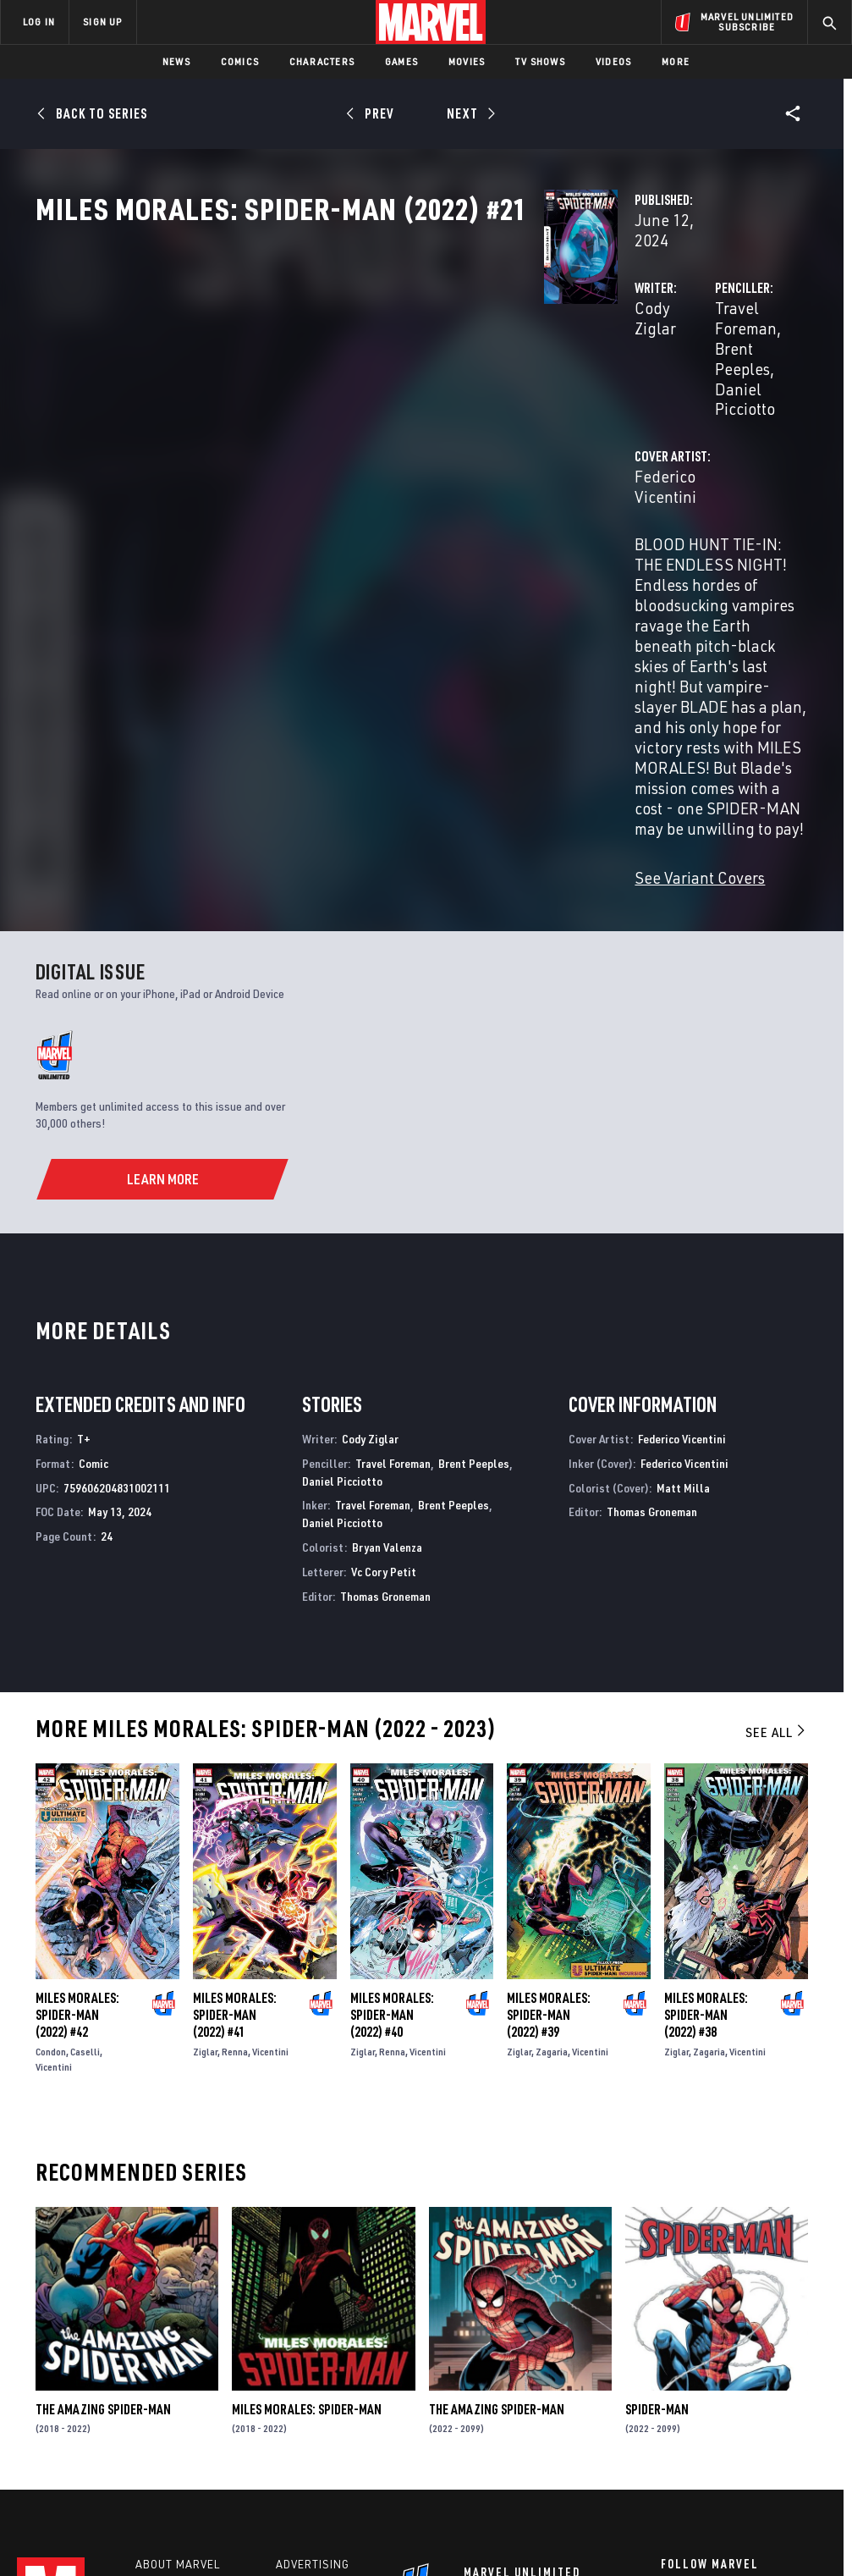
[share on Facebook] (670, 2361)
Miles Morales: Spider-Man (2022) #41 (235, 1765)
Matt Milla (683, 1237)
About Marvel (177, 2318)
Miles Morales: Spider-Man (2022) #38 (706, 1765)
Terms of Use (69, 2514)
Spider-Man (657, 2158)
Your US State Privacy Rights (259, 2514)
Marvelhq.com (319, 2367)
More (676, 61)
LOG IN (39, 21)
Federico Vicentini (342, 450)
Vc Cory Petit (383, 1321)
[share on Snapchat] (710, 2396)
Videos (613, 61)
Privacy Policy (147, 2514)
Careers (161, 2367)
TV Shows (540, 61)
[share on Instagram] (752, 2360)
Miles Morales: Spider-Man (307, 2158)
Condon (51, 1801)
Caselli (85, 1801)
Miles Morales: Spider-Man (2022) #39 (549, 1765)
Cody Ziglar (319, 362)
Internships (172, 2391)
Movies (466, 61)
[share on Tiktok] (669, 2432)
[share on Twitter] (710, 2360)
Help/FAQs (166, 2342)
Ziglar (205, 1801)
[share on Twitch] (793, 2396)
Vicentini (54, 1817)
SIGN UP (102, 21)
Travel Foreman (591, 362)
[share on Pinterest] (752, 2396)
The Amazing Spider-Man (103, 2158)
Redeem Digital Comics (320, 2399)
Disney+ (300, 2342)
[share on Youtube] (669, 2396)
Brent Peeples (702, 362)
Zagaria (552, 1801)
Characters (322, 61)
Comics (240, 61)
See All (776, 1482)
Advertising (312, 2318)
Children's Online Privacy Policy (522, 2514)
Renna (235, 1801)
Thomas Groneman (385, 1345)
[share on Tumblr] (793, 2360)
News (176, 61)
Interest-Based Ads (759, 2514)
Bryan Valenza (387, 1296)
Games (401, 61)
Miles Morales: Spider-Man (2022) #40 (392, 1765)
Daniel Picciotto (592, 382)
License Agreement (653, 2514)
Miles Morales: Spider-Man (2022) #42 (77, 1765)
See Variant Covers (344, 627)
